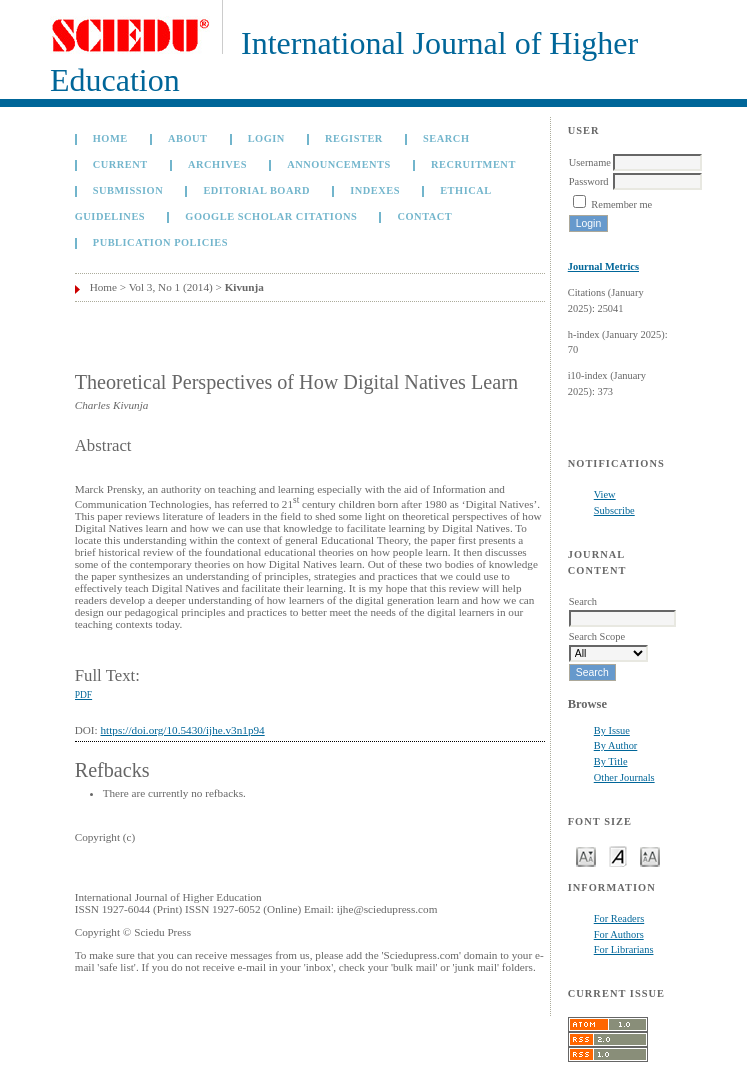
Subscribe (614, 510)
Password (589, 181)
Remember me (621, 204)
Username (590, 162)
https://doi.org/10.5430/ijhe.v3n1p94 (182, 730)
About (188, 138)
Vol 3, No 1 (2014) (171, 287)
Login (266, 138)
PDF (83, 695)
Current (120, 164)
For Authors (619, 934)
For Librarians (624, 949)
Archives (217, 164)
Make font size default (618, 855)
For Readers (619, 918)
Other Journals (624, 777)
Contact (424, 216)
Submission (128, 190)
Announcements (339, 164)
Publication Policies (160, 242)
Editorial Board (256, 190)
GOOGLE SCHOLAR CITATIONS (271, 216)
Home (110, 138)
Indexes (375, 190)
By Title (611, 761)
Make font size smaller (586, 855)
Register (354, 138)
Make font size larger (650, 855)
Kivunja (244, 287)
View (605, 494)
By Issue (612, 730)
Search (446, 138)
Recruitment (473, 164)
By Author (616, 745)
